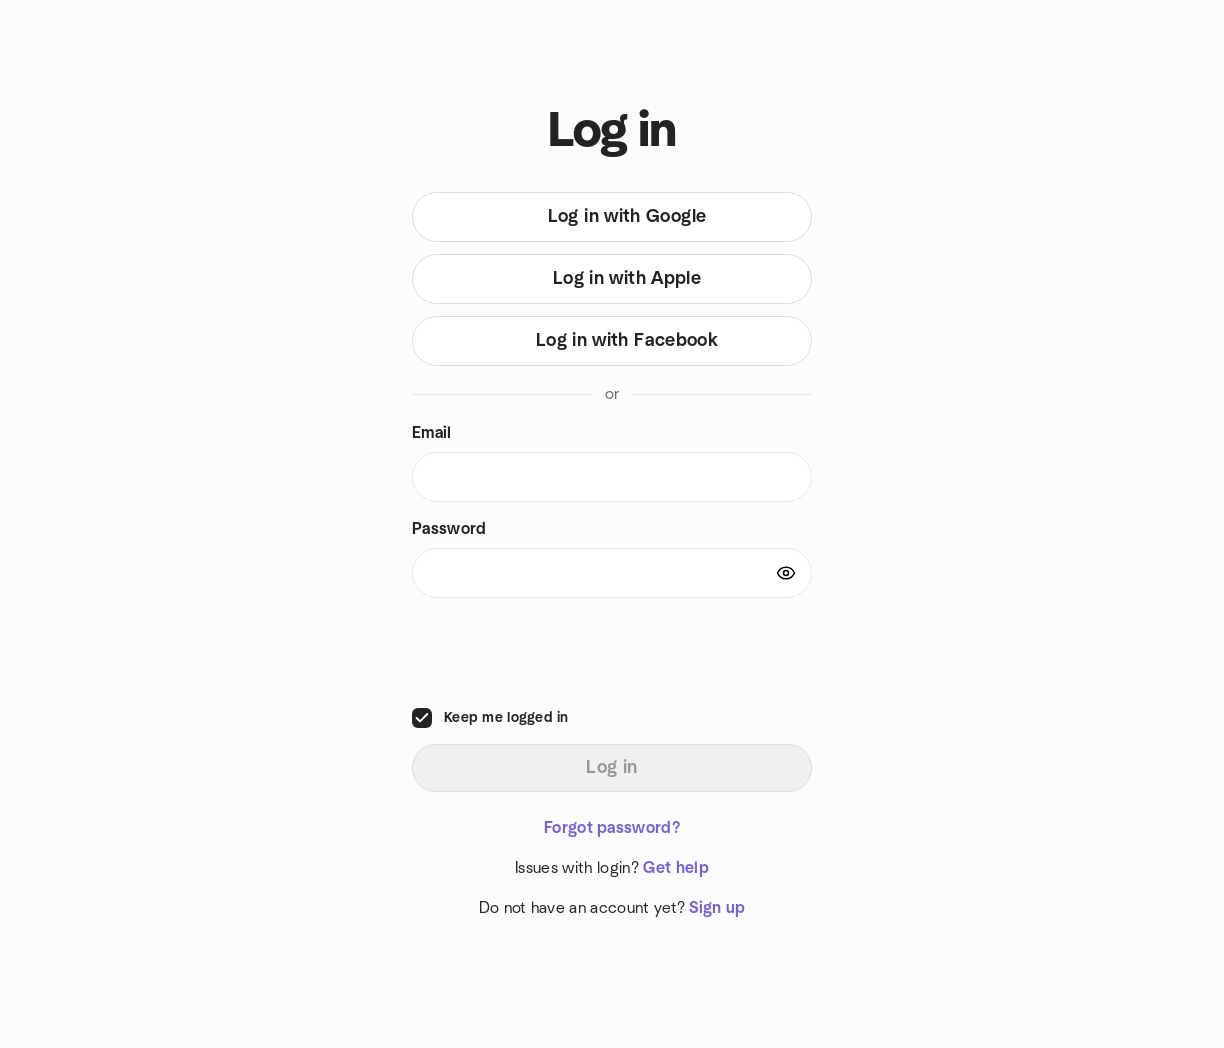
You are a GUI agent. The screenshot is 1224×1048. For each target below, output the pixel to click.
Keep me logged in (506, 718)
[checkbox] (422, 718)
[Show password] (786, 573)
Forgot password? (612, 828)
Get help (676, 868)
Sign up (717, 908)
